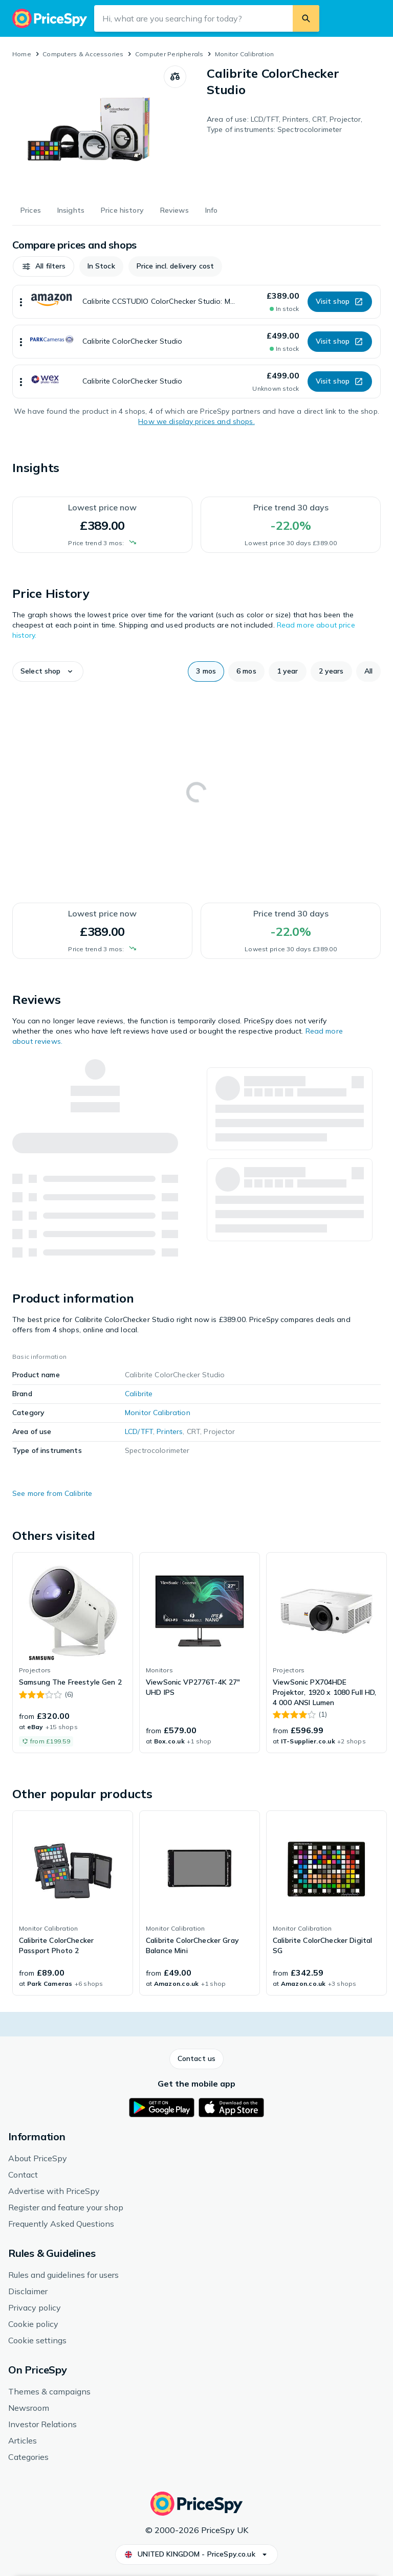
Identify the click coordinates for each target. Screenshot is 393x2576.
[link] (72, 1653)
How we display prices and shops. (196, 421)
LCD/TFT (139, 1431)
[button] (43, 266)
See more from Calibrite (52, 1493)
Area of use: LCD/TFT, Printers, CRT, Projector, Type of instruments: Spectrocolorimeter (285, 124)
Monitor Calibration (244, 54)
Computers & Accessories (83, 54)
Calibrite (138, 1393)
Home (21, 54)
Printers (170, 1431)
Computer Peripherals (169, 54)
